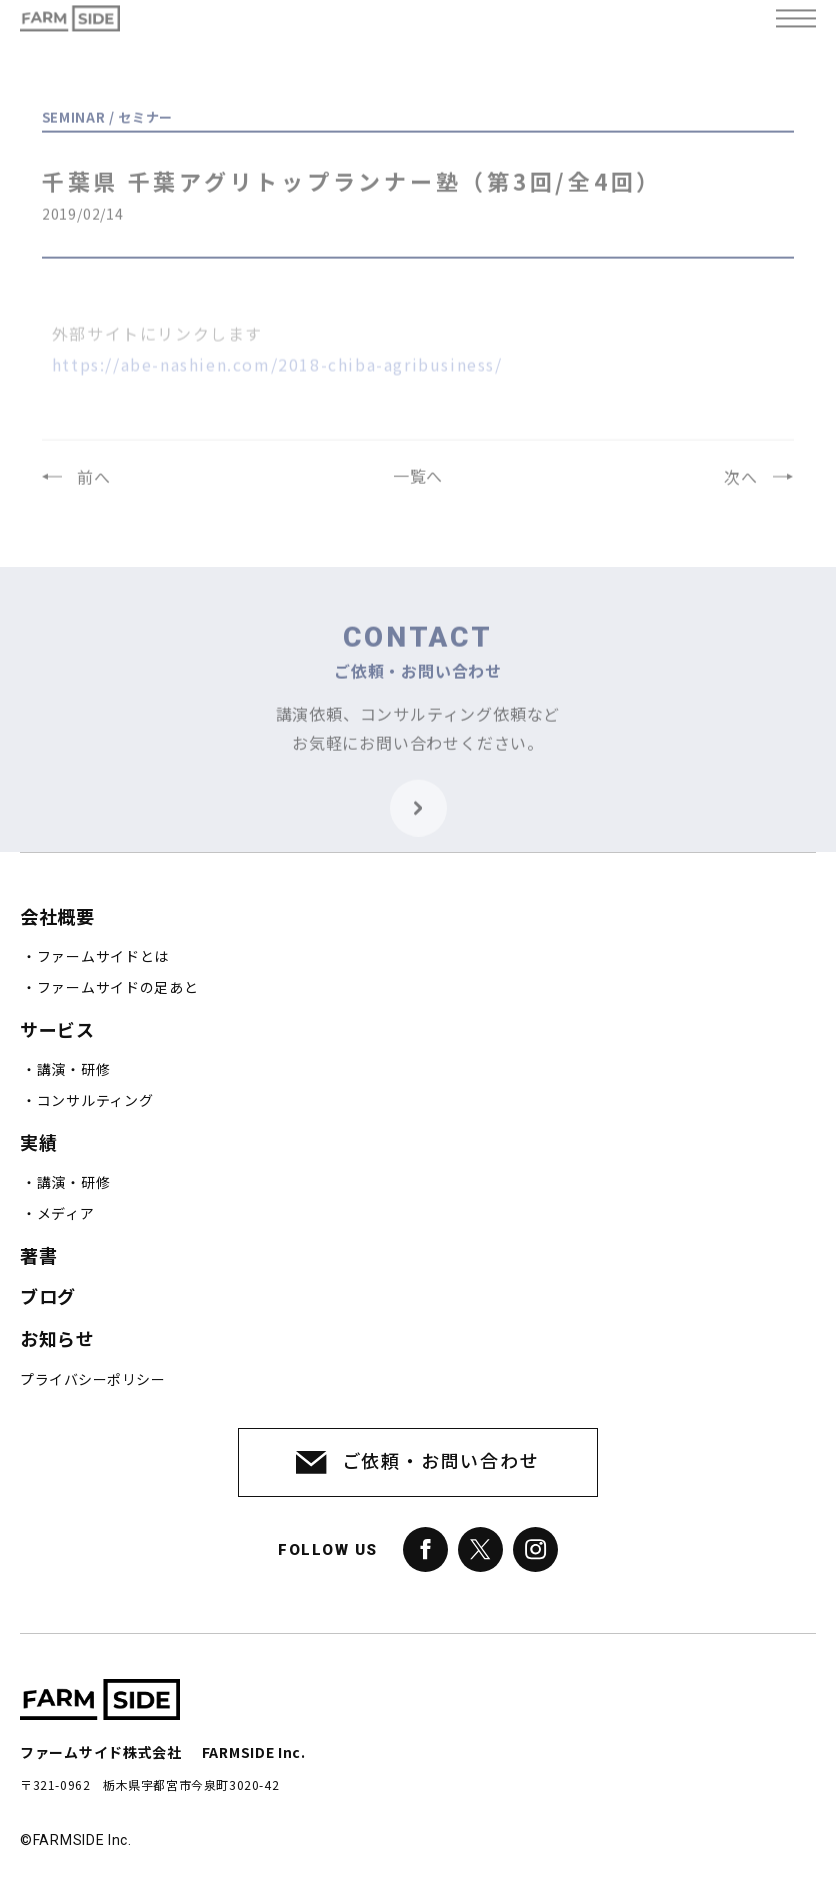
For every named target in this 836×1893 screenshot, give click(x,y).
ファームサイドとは (103, 957)
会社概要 (57, 917)
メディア (66, 1214)
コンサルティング (95, 1101)
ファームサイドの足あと (118, 988)
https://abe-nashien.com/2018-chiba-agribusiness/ (277, 385)
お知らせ (57, 1339)
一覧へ (418, 486)
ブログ (48, 1297)
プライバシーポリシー (92, 1380)
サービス (57, 1030)
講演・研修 (74, 1070)
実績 (38, 1143)
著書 (38, 1256)
